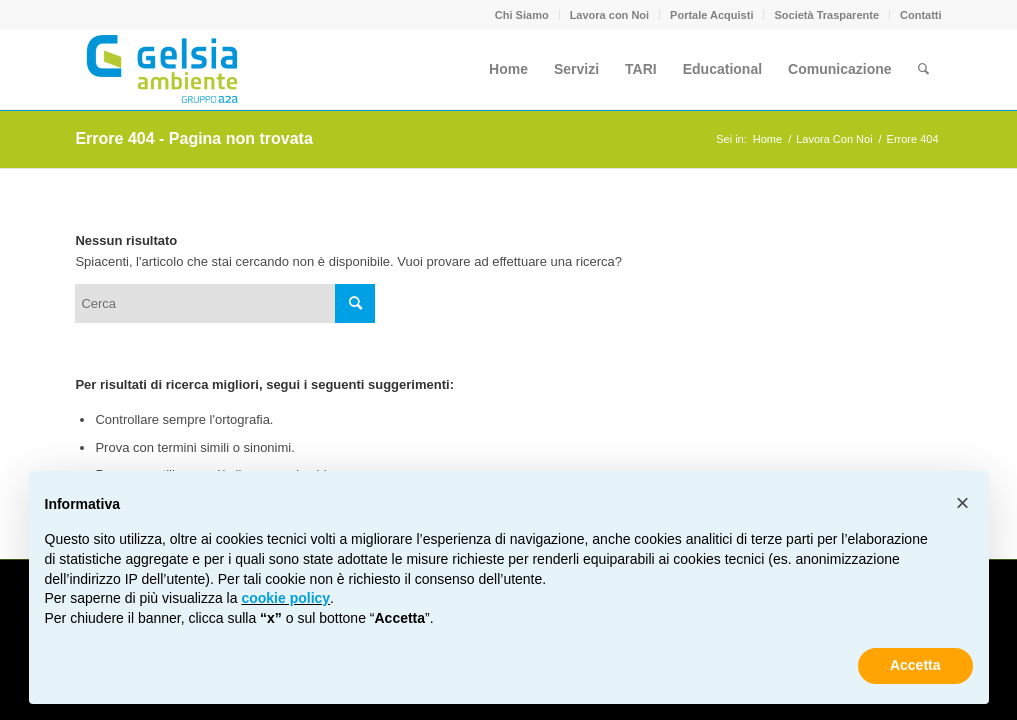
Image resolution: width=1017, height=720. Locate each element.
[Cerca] (923, 69)
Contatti (921, 15)
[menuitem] (522, 15)
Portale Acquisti (711, 15)
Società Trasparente (826, 15)
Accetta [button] (915, 665)
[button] (963, 503)
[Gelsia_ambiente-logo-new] (165, 69)
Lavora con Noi (609, 15)
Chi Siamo (522, 15)
